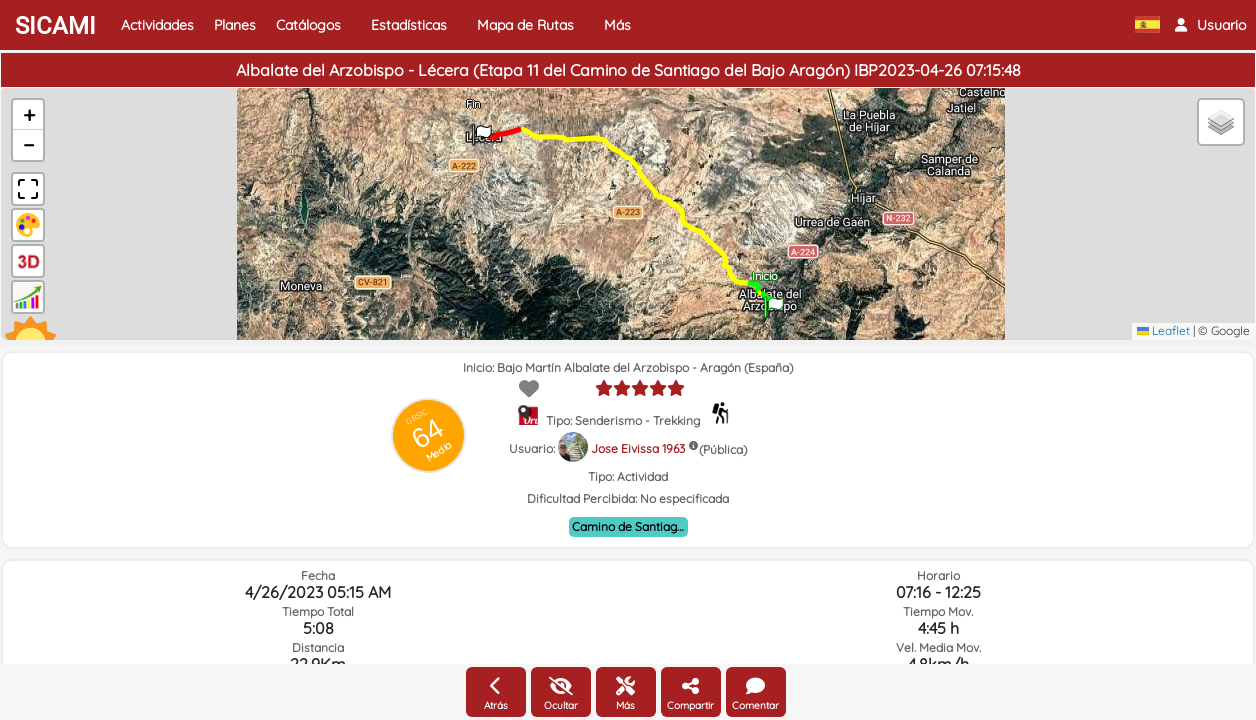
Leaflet (1163, 330)
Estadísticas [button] (409, 25)
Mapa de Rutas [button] (525, 25)
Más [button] (617, 25)
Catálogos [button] (308, 25)
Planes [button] (235, 25)
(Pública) (723, 449)
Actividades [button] (157, 25)
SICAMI (55, 26)
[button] (1210, 25)
